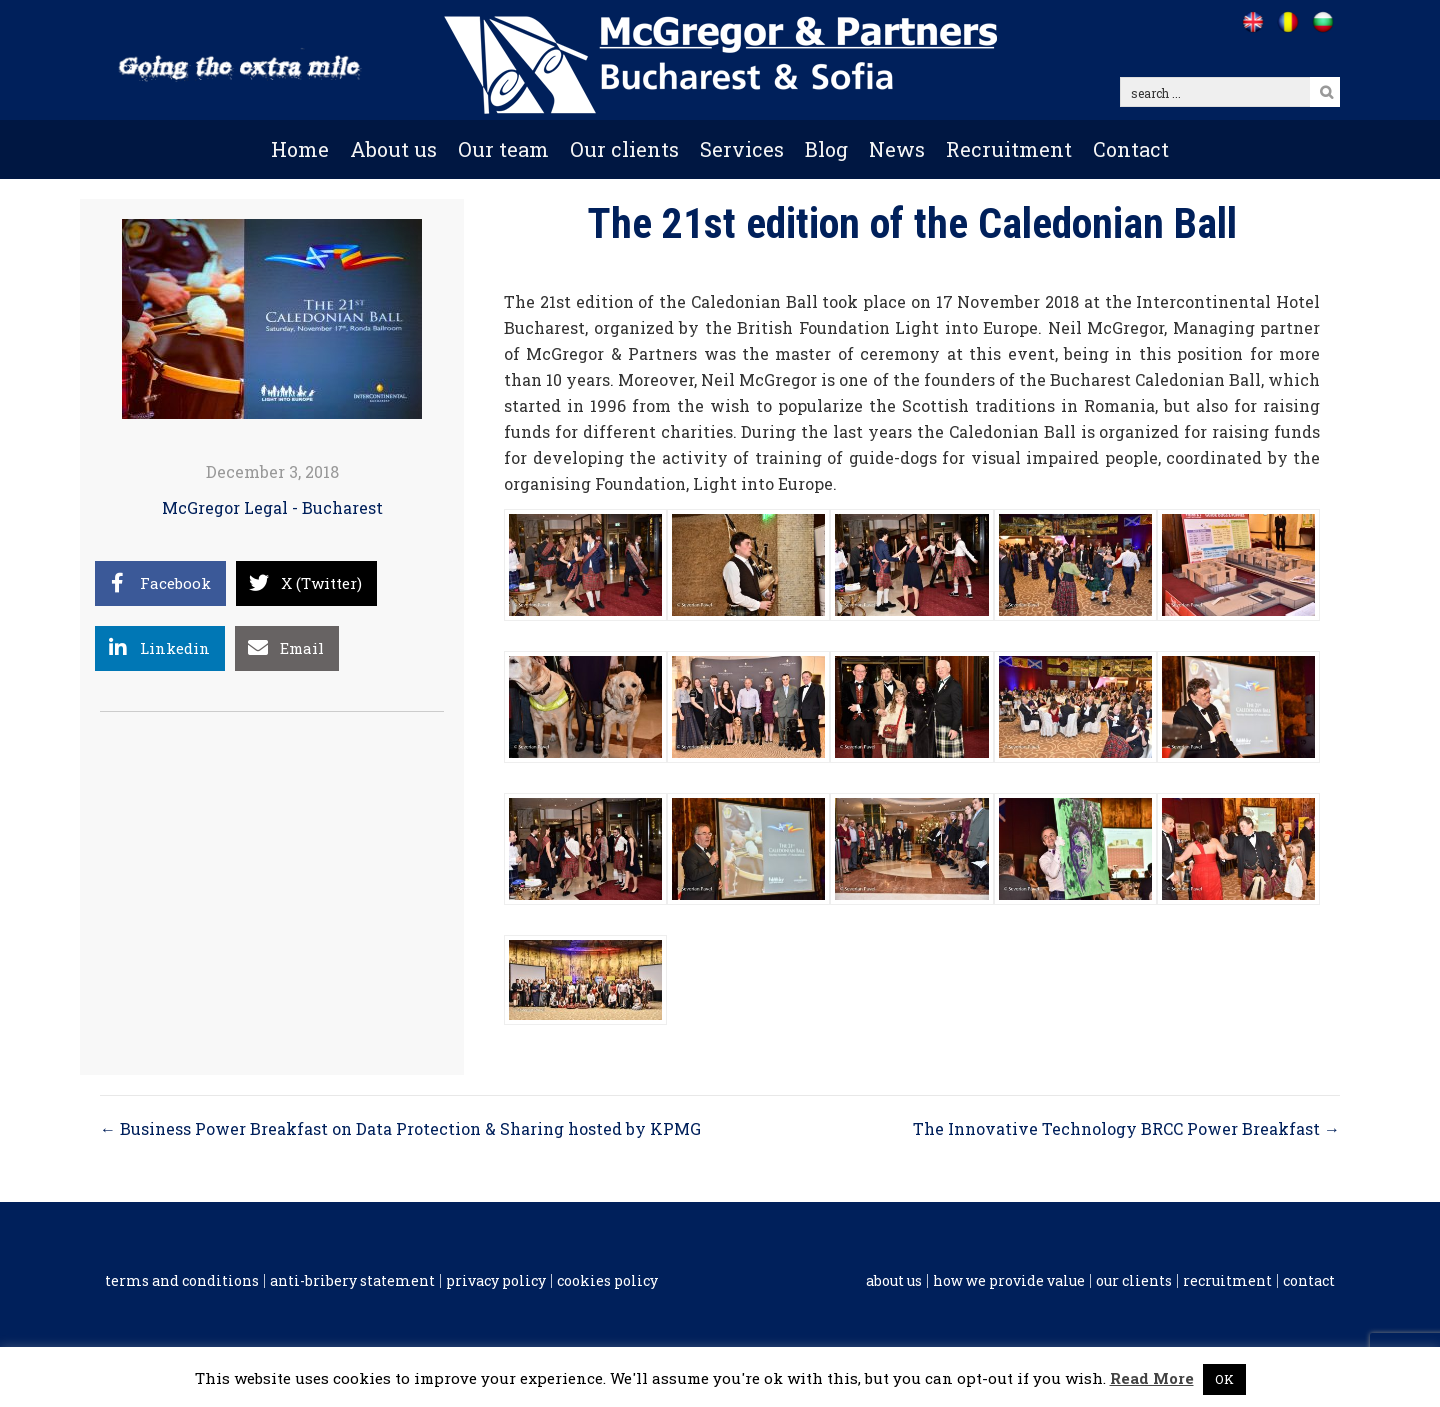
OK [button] (1224, 1379)
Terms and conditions (182, 1281)
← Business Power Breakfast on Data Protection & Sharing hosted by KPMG (400, 1128)
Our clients (624, 149)
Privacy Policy (496, 1281)
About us (393, 149)
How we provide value (1009, 1281)
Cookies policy (607, 1281)
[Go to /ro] (1287, 22)
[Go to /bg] (1322, 22)
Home (300, 149)
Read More (1152, 1378)
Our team (503, 149)
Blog (826, 149)
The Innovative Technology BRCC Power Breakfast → (1126, 1128)
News (897, 149)
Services (742, 149)
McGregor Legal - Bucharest (272, 507)
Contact (1131, 149)
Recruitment (1009, 149)
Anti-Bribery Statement (352, 1281)
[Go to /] (1252, 22)
